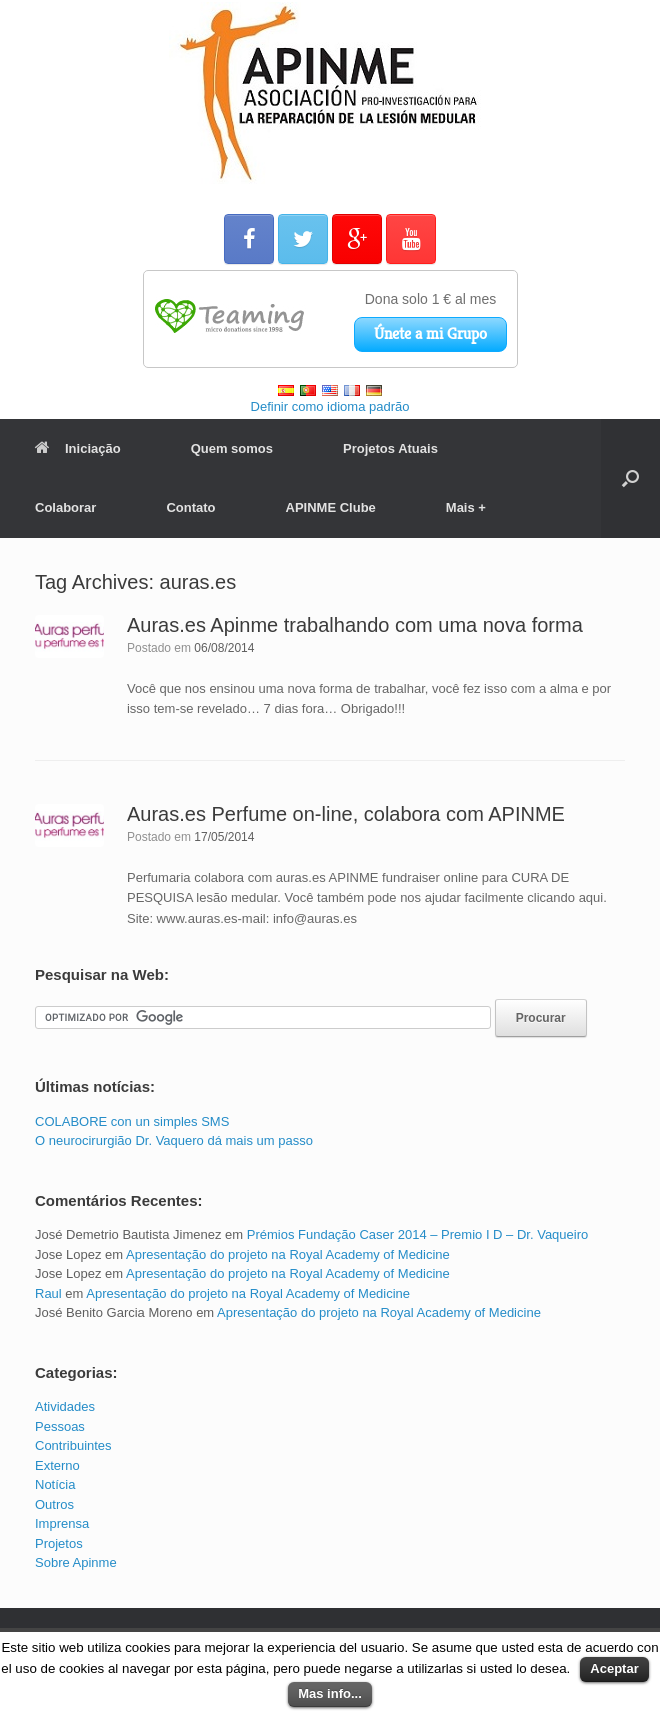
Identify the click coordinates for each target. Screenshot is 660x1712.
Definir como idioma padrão (330, 406)
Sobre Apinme (76, 1562)
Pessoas (60, 1426)
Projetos (59, 1543)
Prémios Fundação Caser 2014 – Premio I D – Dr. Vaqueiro (418, 1234)
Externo (57, 1465)
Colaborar (65, 507)
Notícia (55, 1484)
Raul (48, 1293)
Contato (190, 507)
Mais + (466, 507)
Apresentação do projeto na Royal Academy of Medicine (288, 1254)
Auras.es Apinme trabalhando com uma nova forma (355, 625)
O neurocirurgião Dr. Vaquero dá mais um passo (174, 1140)
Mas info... (330, 1693)
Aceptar (614, 1668)
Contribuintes (73, 1445)
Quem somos (232, 448)
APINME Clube (331, 507)
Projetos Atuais (390, 448)
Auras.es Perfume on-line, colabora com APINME (346, 814)
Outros (54, 1504)
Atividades (65, 1406)
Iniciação (78, 448)
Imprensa (62, 1523)
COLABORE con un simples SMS (132, 1121)
